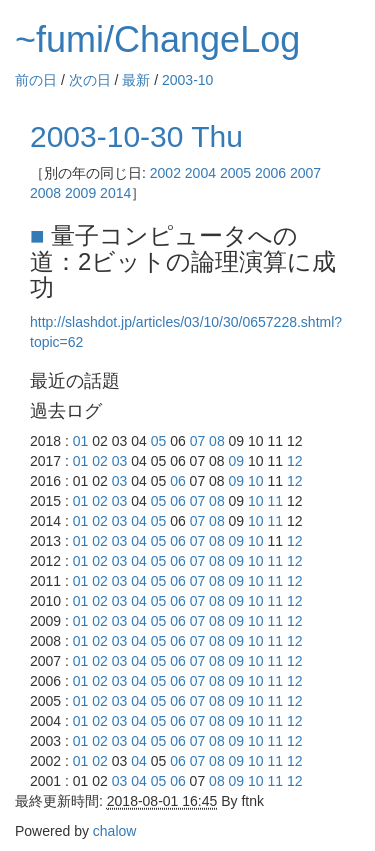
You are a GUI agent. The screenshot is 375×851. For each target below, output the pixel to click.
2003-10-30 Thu (136, 136)
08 (217, 441)
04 (139, 521)
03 (120, 461)
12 (295, 461)
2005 (235, 173)
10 (256, 481)
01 (81, 441)
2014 (115, 193)
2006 (270, 173)
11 (276, 501)
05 (159, 441)
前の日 (36, 80)
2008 (45, 193)
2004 (200, 173)
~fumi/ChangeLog (157, 39)
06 (178, 481)
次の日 (90, 80)
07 (198, 441)
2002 (165, 173)
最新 (136, 80)
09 (237, 461)
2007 (305, 173)
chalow (115, 831)
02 (100, 461)
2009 (80, 193)
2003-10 (187, 80)
